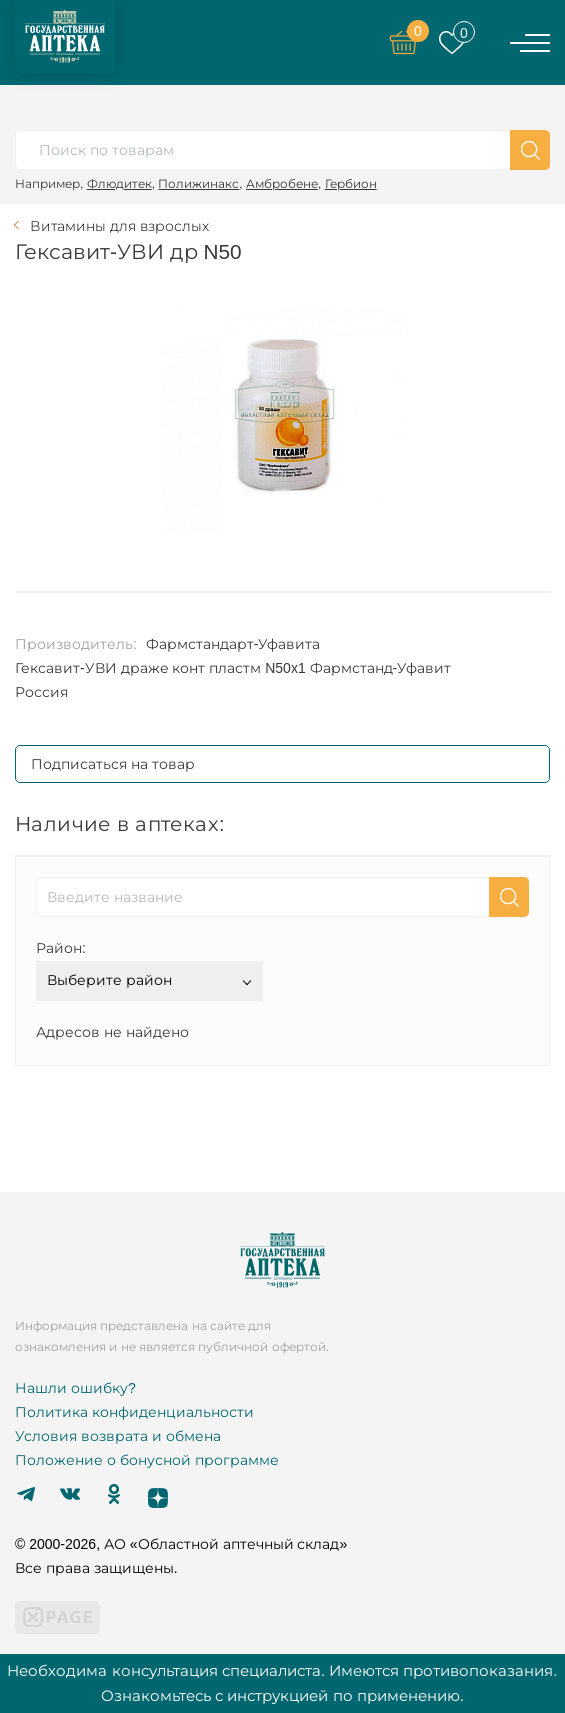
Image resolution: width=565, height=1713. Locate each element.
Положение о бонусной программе (147, 1460)
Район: (61, 948)
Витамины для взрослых (119, 226)
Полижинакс (198, 183)
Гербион (351, 183)
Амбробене (282, 183)
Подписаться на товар (113, 764)
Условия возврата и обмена (118, 1436)
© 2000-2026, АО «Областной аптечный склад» (181, 1544)
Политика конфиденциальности (134, 1412)
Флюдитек (119, 183)
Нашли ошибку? (75, 1388)
